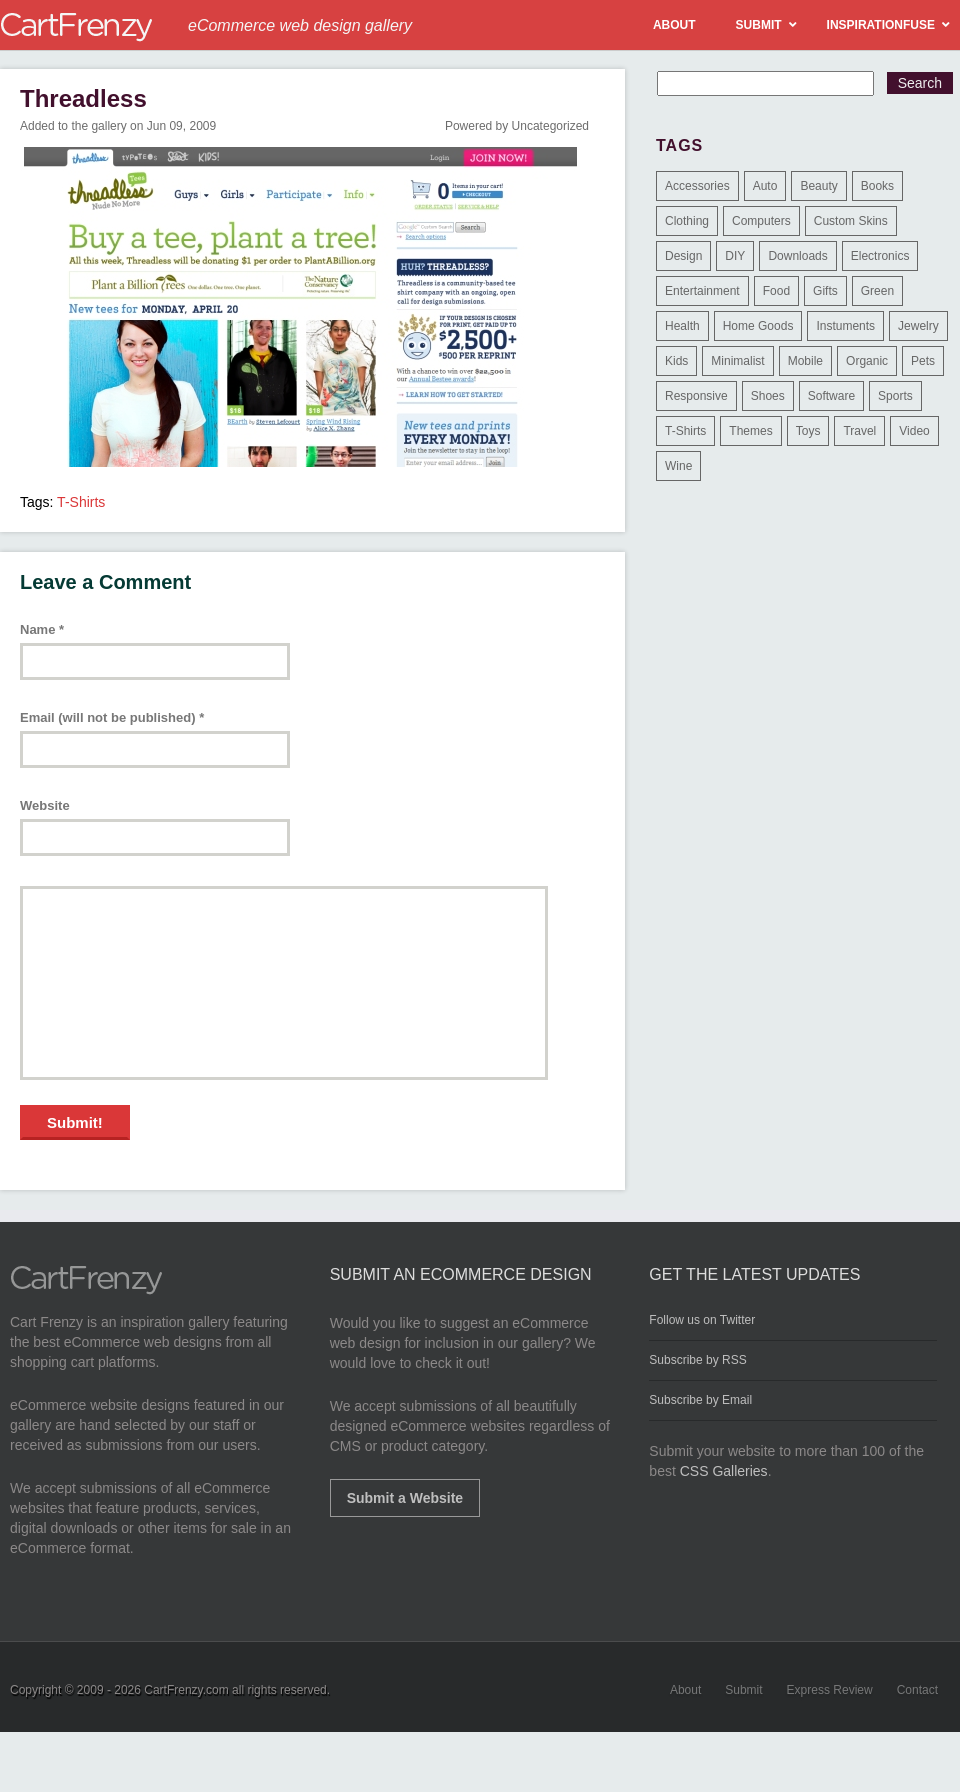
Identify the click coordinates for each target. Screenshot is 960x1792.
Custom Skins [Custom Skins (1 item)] (851, 221)
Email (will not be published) (112, 717)
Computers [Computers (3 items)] (761, 221)
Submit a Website (405, 1498)
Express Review (830, 1690)
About (685, 1690)
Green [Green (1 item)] (877, 291)
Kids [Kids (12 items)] (676, 361)
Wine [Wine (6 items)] (678, 466)
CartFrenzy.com (186, 1690)
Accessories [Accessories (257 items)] (697, 186)
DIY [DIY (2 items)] (735, 256)
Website (45, 805)
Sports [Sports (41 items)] (895, 396)
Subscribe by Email (700, 1400)
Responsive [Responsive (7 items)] (696, 396)
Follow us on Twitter (702, 1320)
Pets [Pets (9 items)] (923, 361)
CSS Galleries (724, 1471)
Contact (917, 1690)
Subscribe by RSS (697, 1360)
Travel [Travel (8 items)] (859, 431)
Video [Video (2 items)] (914, 431)
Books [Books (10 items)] (877, 186)
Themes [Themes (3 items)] (750, 431)
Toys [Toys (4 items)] (808, 431)
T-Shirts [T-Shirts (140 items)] (685, 431)
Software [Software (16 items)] (831, 396)
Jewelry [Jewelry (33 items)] (918, 326)
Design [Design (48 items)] (683, 256)
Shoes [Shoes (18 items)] (768, 396)
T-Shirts (81, 502)
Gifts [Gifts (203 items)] (825, 291)
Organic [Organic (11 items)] (867, 361)
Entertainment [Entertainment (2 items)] (702, 291)
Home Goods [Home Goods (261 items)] (758, 326)
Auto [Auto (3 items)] (765, 186)
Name (42, 629)
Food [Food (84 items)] (776, 291)
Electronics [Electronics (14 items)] (880, 256)
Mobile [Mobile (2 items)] (805, 361)
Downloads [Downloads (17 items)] (797, 256)
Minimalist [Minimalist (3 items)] (737, 361)
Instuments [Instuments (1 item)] (845, 326)
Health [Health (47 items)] (682, 326)
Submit (743, 1690)
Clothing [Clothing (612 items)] (687, 221)
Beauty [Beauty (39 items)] (818, 186)
